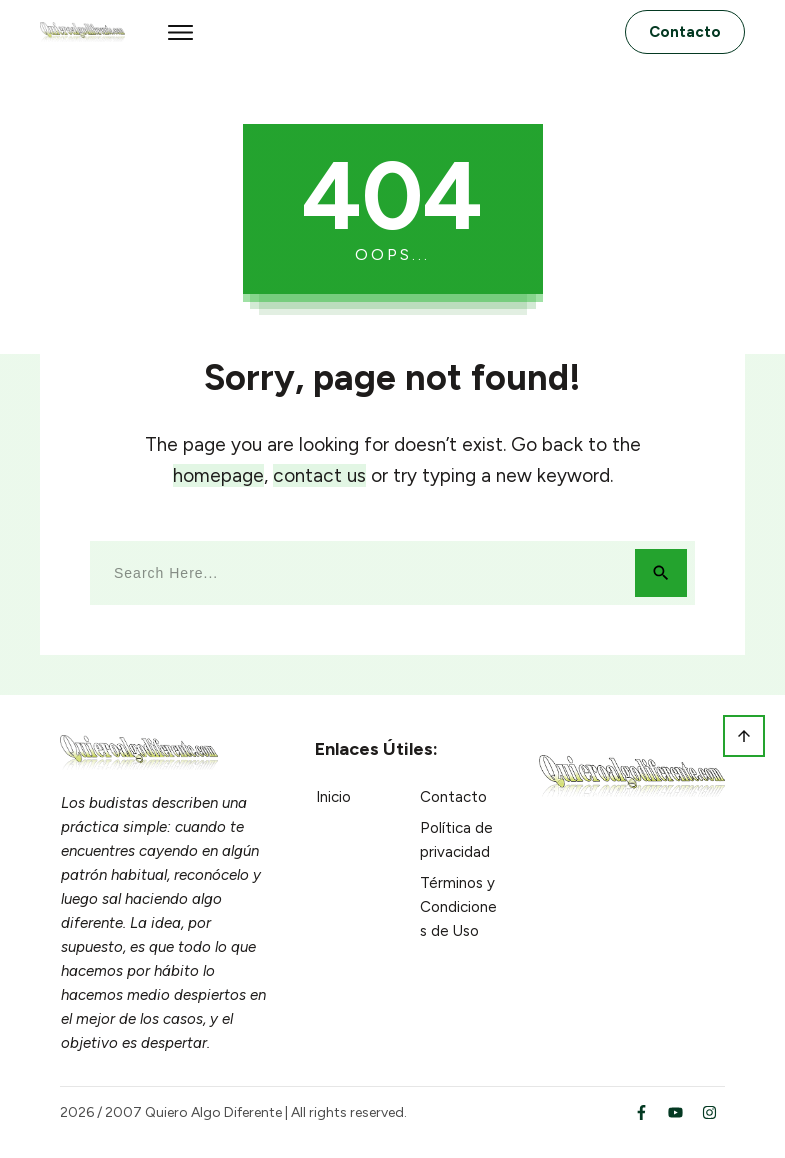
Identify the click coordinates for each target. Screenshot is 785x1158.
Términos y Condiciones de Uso (458, 907)
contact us (319, 475)
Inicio (333, 797)
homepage (218, 475)
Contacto (453, 797)
